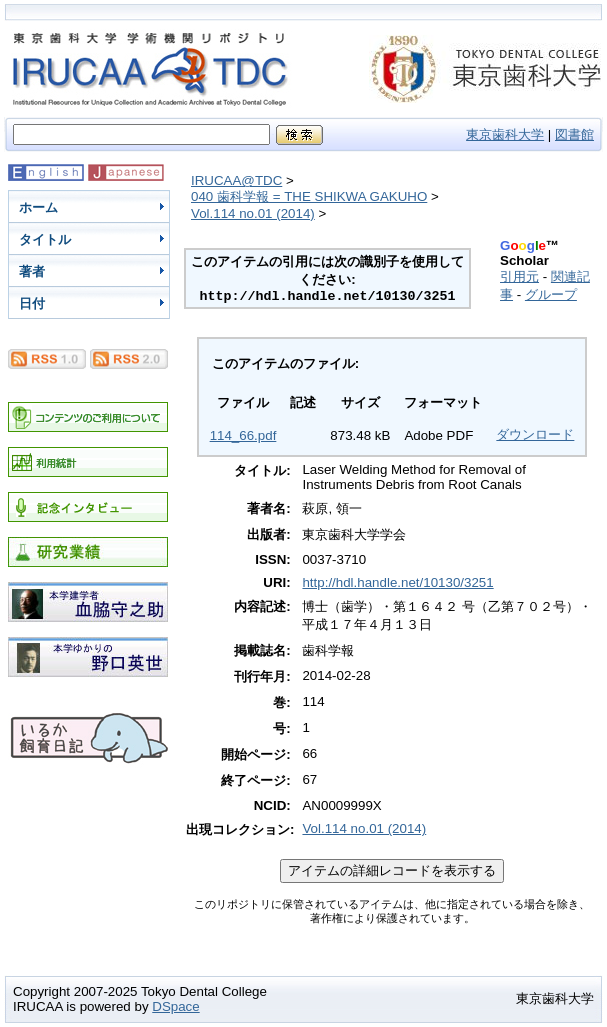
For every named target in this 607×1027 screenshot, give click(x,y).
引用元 (519, 276)
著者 (32, 271)
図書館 (574, 134)
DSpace (175, 1006)
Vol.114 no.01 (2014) (253, 213)
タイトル (45, 239)
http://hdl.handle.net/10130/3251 (397, 582)
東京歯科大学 (505, 134)
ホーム (38, 207)
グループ (551, 294)
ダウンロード (535, 434)
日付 (32, 303)
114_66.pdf (243, 435)
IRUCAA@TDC (236, 180)
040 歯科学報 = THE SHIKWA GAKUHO (309, 196)
